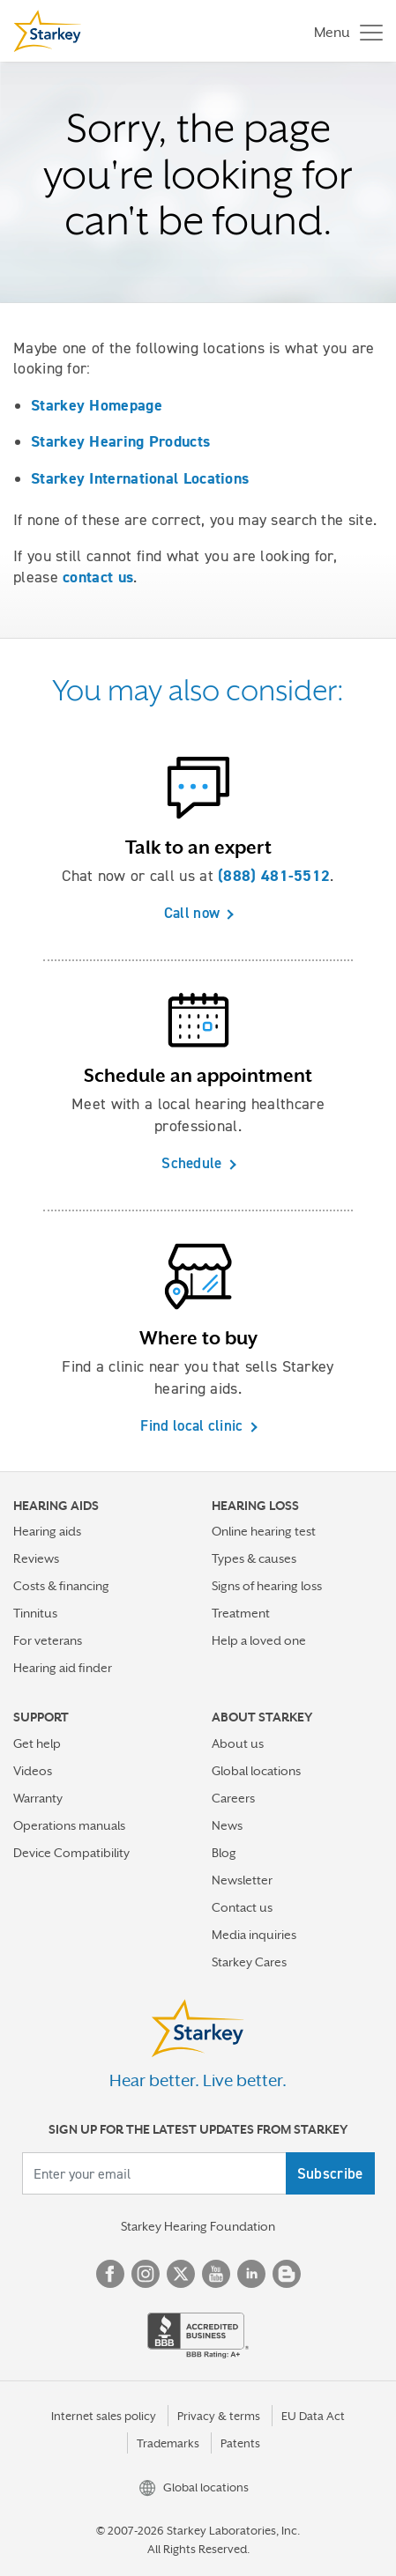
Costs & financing (61, 1586)
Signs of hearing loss (267, 1586)
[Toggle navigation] (344, 31)
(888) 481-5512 (274, 875)
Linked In (251, 2274)
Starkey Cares (249, 1962)
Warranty (38, 1798)
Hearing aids (47, 1531)
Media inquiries (254, 1935)
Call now (192, 912)
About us (238, 1743)
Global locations (256, 1771)
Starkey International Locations (140, 478)
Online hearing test (264, 1531)
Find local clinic (191, 1425)
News (227, 1825)
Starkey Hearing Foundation (198, 2226)
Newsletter (242, 1880)
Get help (37, 1743)
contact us (98, 577)
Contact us (242, 1907)
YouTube (216, 2274)
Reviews (36, 1558)
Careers (233, 1798)
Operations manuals (69, 1825)
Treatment (241, 1613)
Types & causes (254, 1558)
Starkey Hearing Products (120, 441)
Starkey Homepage (96, 405)
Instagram (145, 2274)
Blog (224, 1853)
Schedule (191, 1163)
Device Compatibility (71, 1853)
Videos (32, 1771)
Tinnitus (35, 1613)
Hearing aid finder (62, 1668)
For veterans (47, 1640)
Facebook (110, 2274)
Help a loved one (259, 1640)
